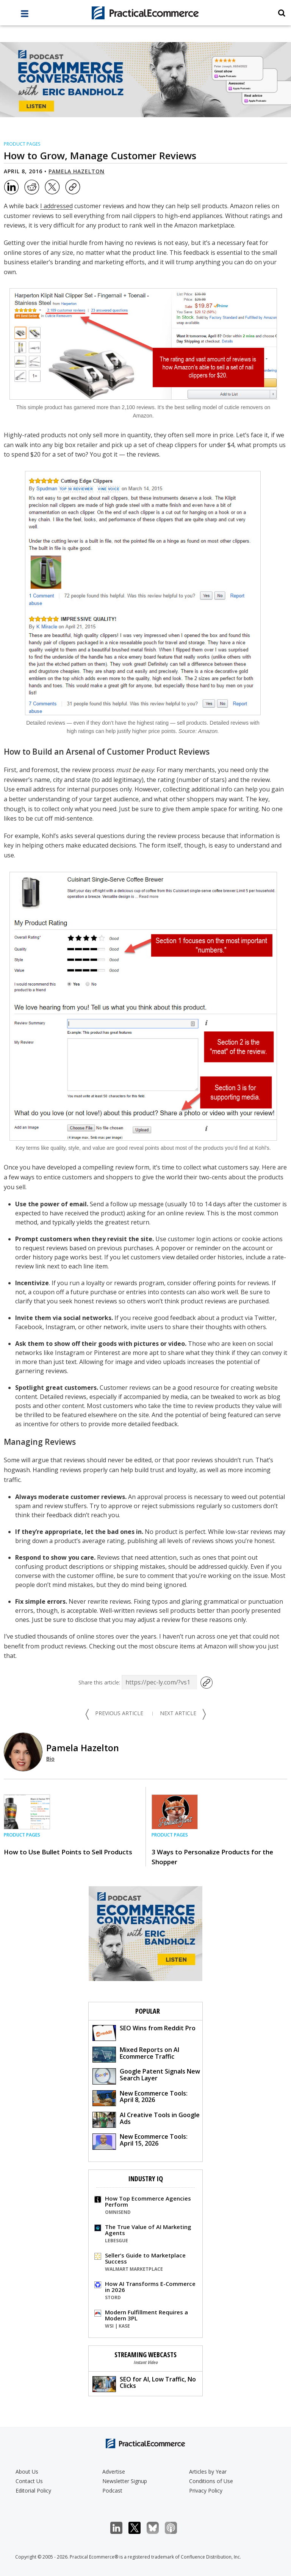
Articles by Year (208, 2471)
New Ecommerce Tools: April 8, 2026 (140, 2097)
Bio (50, 1758)
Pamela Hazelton (76, 171)
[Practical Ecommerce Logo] (145, 12)
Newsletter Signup (124, 2481)
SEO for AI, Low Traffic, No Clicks (144, 2383)
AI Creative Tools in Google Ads (146, 2119)
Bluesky (156, 2528)
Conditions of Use (211, 2481)
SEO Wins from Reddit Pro (144, 2032)
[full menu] (24, 15)
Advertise (113, 2471)
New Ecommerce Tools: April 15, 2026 (140, 2140)
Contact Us (29, 2481)
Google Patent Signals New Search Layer (146, 2075)
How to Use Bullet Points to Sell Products (68, 1852)
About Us (27, 2471)
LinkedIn (120, 2528)
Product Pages (22, 144)
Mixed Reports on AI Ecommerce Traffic (135, 2054)
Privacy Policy (205, 2490)
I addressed (56, 206)
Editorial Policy (33, 2490)
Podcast (112, 2490)
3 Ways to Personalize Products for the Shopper (212, 1857)
